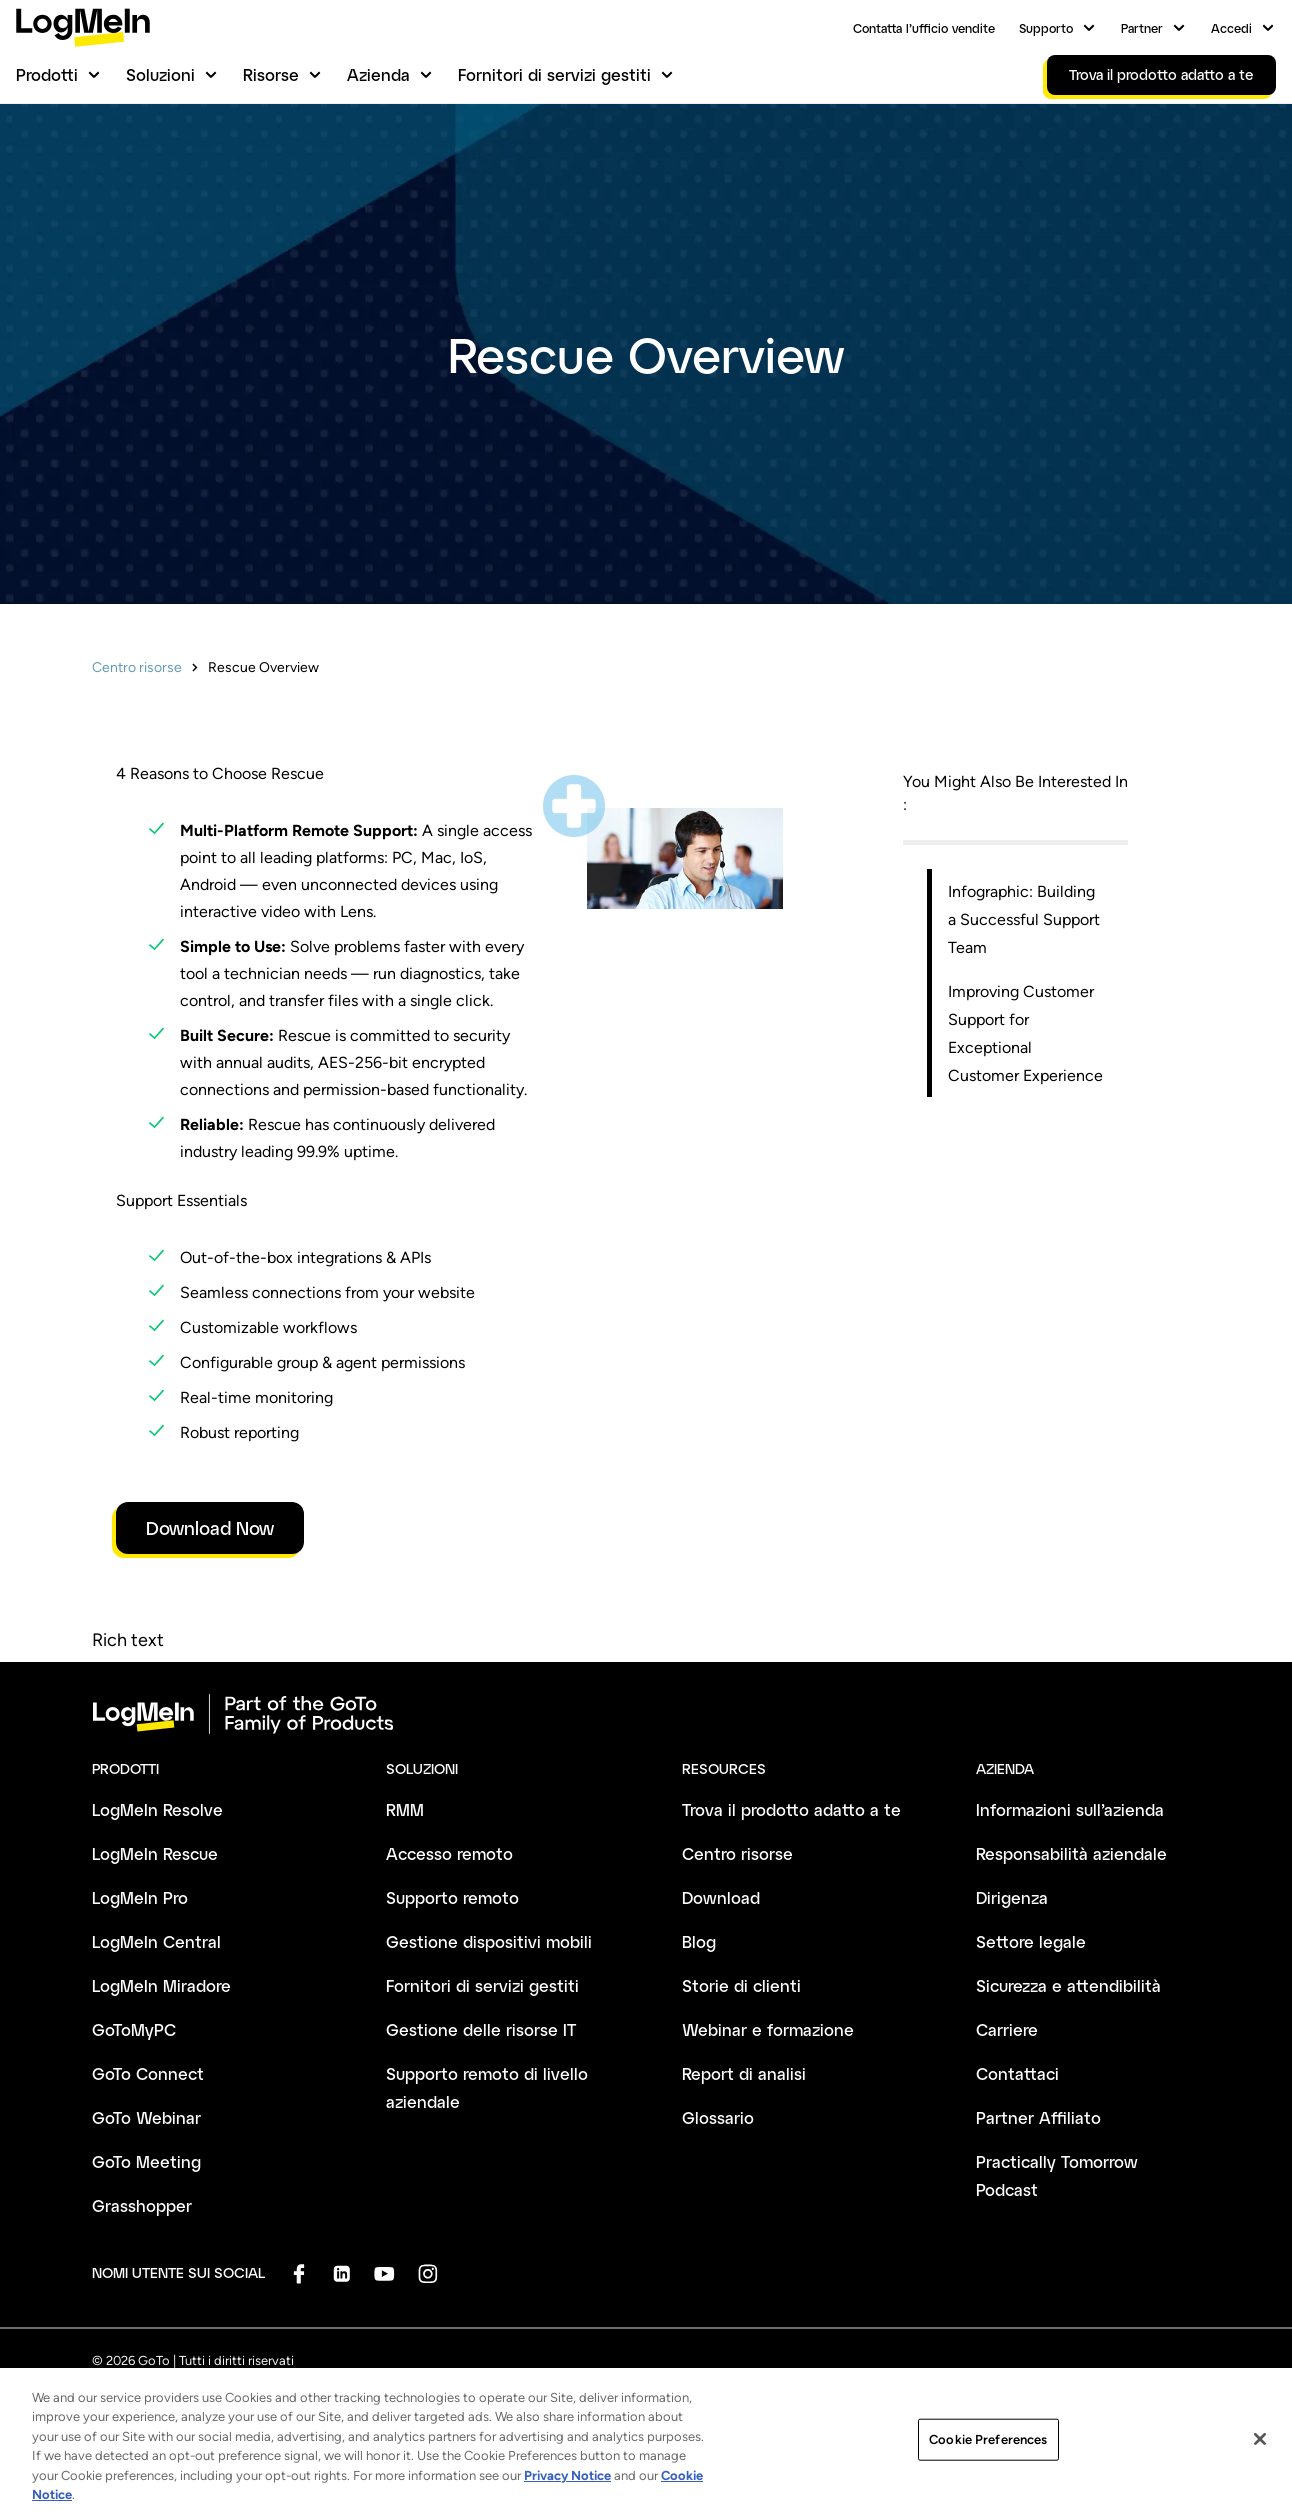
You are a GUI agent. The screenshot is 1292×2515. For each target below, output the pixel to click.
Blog (699, 1941)
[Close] (1260, 2458)
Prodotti (47, 74)
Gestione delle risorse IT (481, 2029)
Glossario (718, 2117)
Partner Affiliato (1038, 2117)
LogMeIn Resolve (157, 1809)
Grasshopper (142, 2205)
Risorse (271, 74)
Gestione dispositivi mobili (489, 1941)
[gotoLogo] (83, 27)
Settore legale (1031, 1941)
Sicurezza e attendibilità (1068, 1985)
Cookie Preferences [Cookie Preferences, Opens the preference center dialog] (988, 2457)
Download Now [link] (210, 1528)
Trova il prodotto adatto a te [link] (1161, 74)
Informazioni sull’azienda (1070, 1809)
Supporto (1046, 28)
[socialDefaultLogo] (298, 2273)
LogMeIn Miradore (161, 1985)
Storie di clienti (741, 1985)
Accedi (1231, 28)
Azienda (378, 74)
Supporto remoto (452, 1897)
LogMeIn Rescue (155, 1853)
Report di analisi (744, 2073)
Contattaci (1017, 2073)
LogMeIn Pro (140, 1897)
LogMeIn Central (156, 1941)
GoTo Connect (148, 2073)
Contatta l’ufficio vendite (924, 28)
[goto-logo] (646, 1714)
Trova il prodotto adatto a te (791, 1809)
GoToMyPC (134, 2029)
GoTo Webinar (146, 2117)
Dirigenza (1012, 1897)
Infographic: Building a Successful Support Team (1024, 919)
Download (721, 1897)
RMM (405, 1809)
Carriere (1007, 2029)
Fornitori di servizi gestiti (554, 74)
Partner (1142, 28)
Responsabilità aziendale (1071, 1853)
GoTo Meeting (146, 2161)
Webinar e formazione (768, 2029)
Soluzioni (160, 74)
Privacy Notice (567, 2493)
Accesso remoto (449, 1853)
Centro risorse (137, 667)
